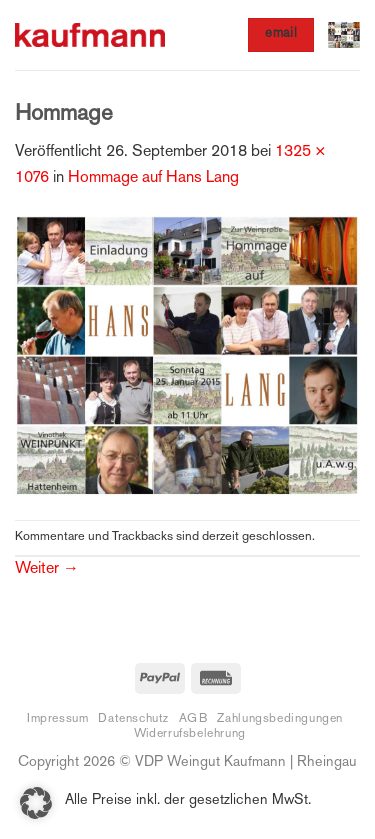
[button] (344, 35)
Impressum (58, 719)
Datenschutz (133, 719)
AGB (193, 719)
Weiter (47, 569)
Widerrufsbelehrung (190, 734)
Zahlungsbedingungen (280, 719)
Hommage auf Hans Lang (153, 178)
